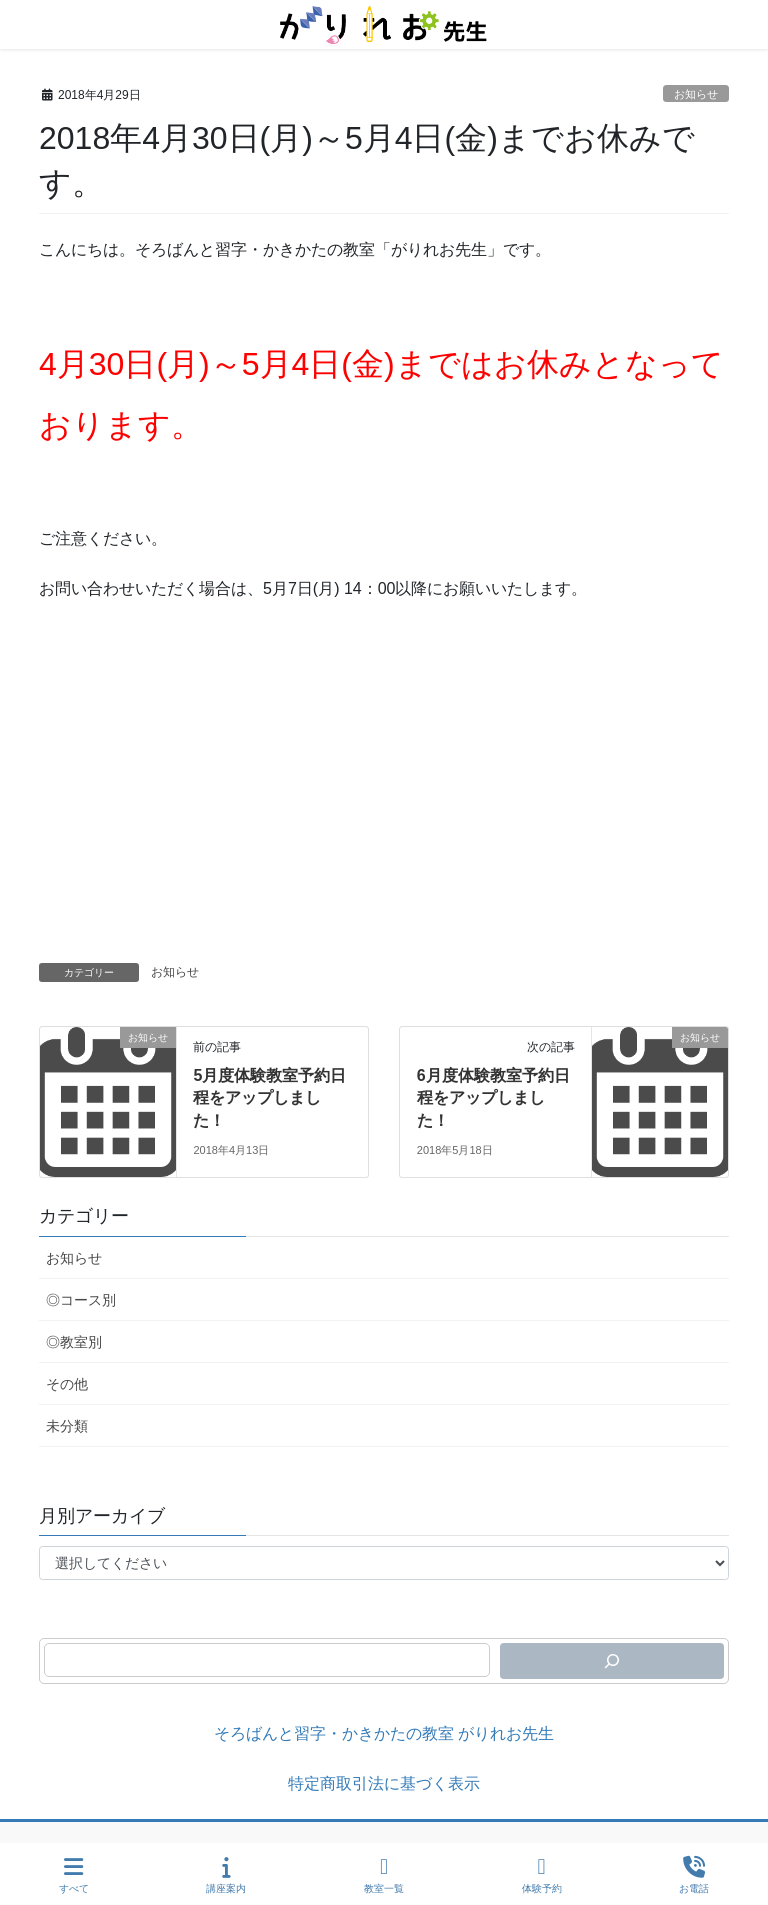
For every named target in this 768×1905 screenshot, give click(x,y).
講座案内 (226, 1875)
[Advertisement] (384, 813)
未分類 (67, 1426)
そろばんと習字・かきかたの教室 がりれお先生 (384, 1733)
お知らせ (696, 94)
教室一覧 (384, 1875)
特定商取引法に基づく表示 (384, 1783)
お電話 (694, 1875)
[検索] (612, 1661)
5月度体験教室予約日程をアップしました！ (269, 1098)
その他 (67, 1384)
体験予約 (542, 1875)
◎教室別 (74, 1342)
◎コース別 (81, 1300)
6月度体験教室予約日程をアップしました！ (493, 1098)
